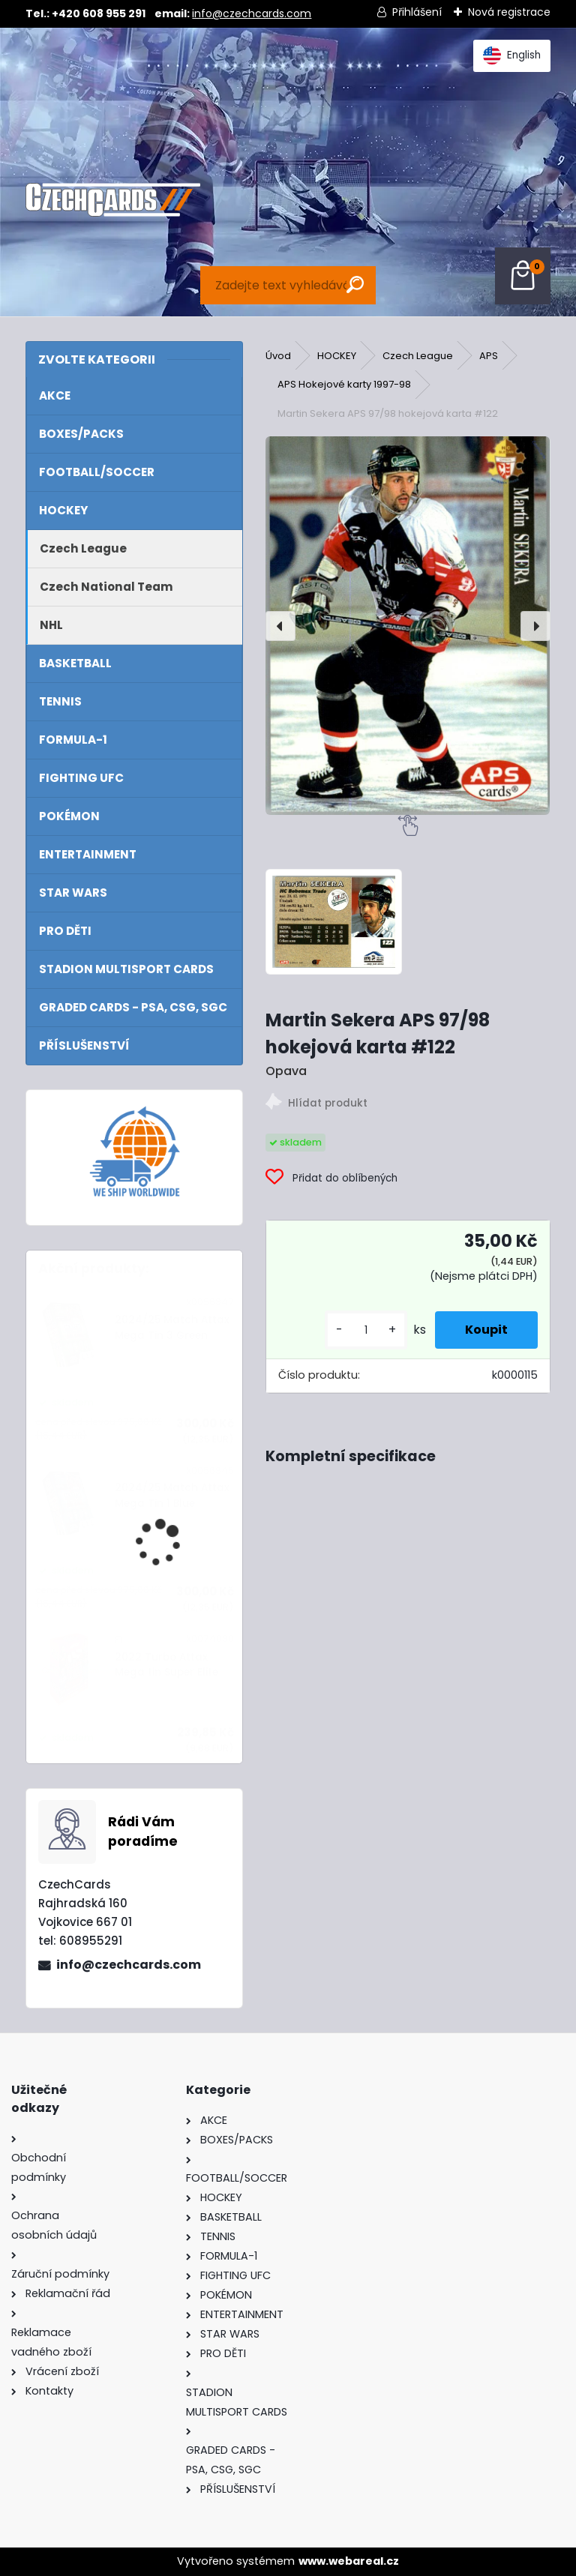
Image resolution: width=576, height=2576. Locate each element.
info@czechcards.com (251, 13)
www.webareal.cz (348, 2561)
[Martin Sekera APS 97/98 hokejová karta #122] (408, 625)
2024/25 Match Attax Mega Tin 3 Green (172, 1327)
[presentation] (281, 626)
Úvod (278, 356)
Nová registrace (509, 11)
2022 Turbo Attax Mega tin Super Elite (166, 1664)
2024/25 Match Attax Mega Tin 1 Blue (172, 1495)
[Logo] (113, 200)
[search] (355, 284)
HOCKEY (336, 356)
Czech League (417, 356)
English (512, 55)
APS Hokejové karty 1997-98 (344, 384)
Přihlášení (417, 11)
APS (488, 356)
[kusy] (366, 1330)
